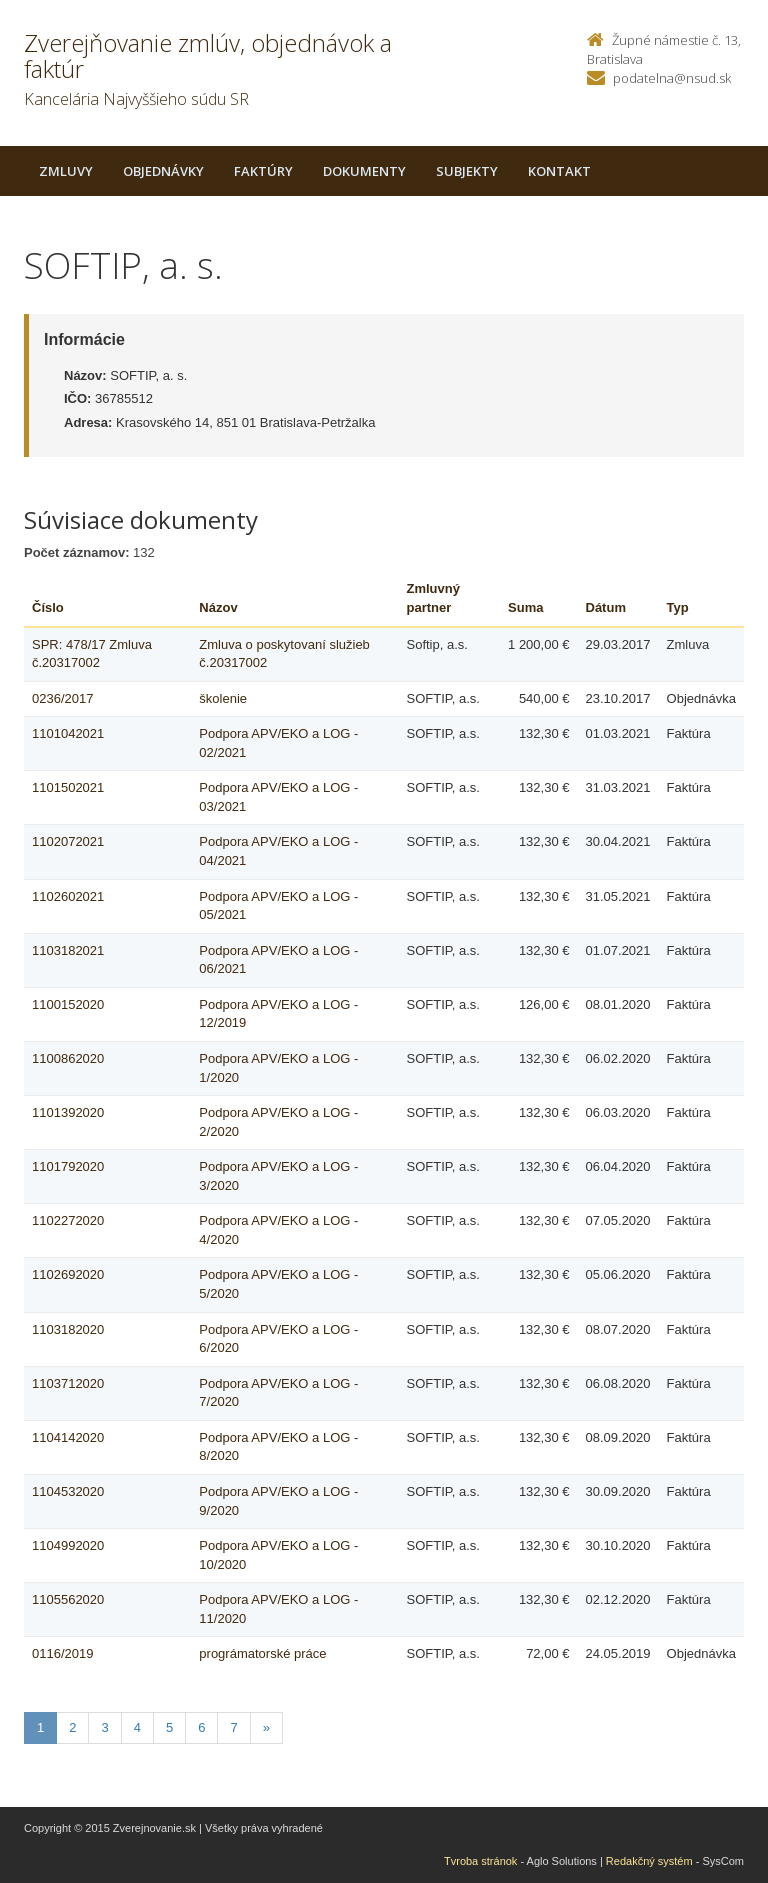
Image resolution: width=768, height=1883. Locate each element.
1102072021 (68, 841)
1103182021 (68, 950)
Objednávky (163, 171)
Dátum (606, 607)
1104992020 (68, 1545)
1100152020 (68, 1004)
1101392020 (68, 1112)
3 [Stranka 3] (104, 1727)
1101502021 (68, 787)
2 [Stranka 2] (72, 1727)
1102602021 (68, 896)
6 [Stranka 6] (201, 1727)
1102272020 (68, 1220)
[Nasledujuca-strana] (266, 1728)
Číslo (48, 607)
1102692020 (68, 1274)
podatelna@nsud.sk (672, 78)
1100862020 (68, 1058)
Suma (525, 607)
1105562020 (68, 1599)
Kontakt (559, 171)
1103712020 (68, 1383)
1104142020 (68, 1437)
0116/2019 (62, 1653)
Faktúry (263, 171)
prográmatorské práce (262, 1653)
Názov (218, 607)
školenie (223, 698)
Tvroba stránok (480, 1861)
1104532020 (68, 1491)
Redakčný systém (649, 1861)
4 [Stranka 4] (137, 1727)
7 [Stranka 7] (233, 1727)
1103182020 (68, 1329)
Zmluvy (66, 171)
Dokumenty (364, 171)
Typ (678, 607)
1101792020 (68, 1166)
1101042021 (68, 733)
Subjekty (467, 171)
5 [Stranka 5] (169, 1727)
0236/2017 (62, 698)
